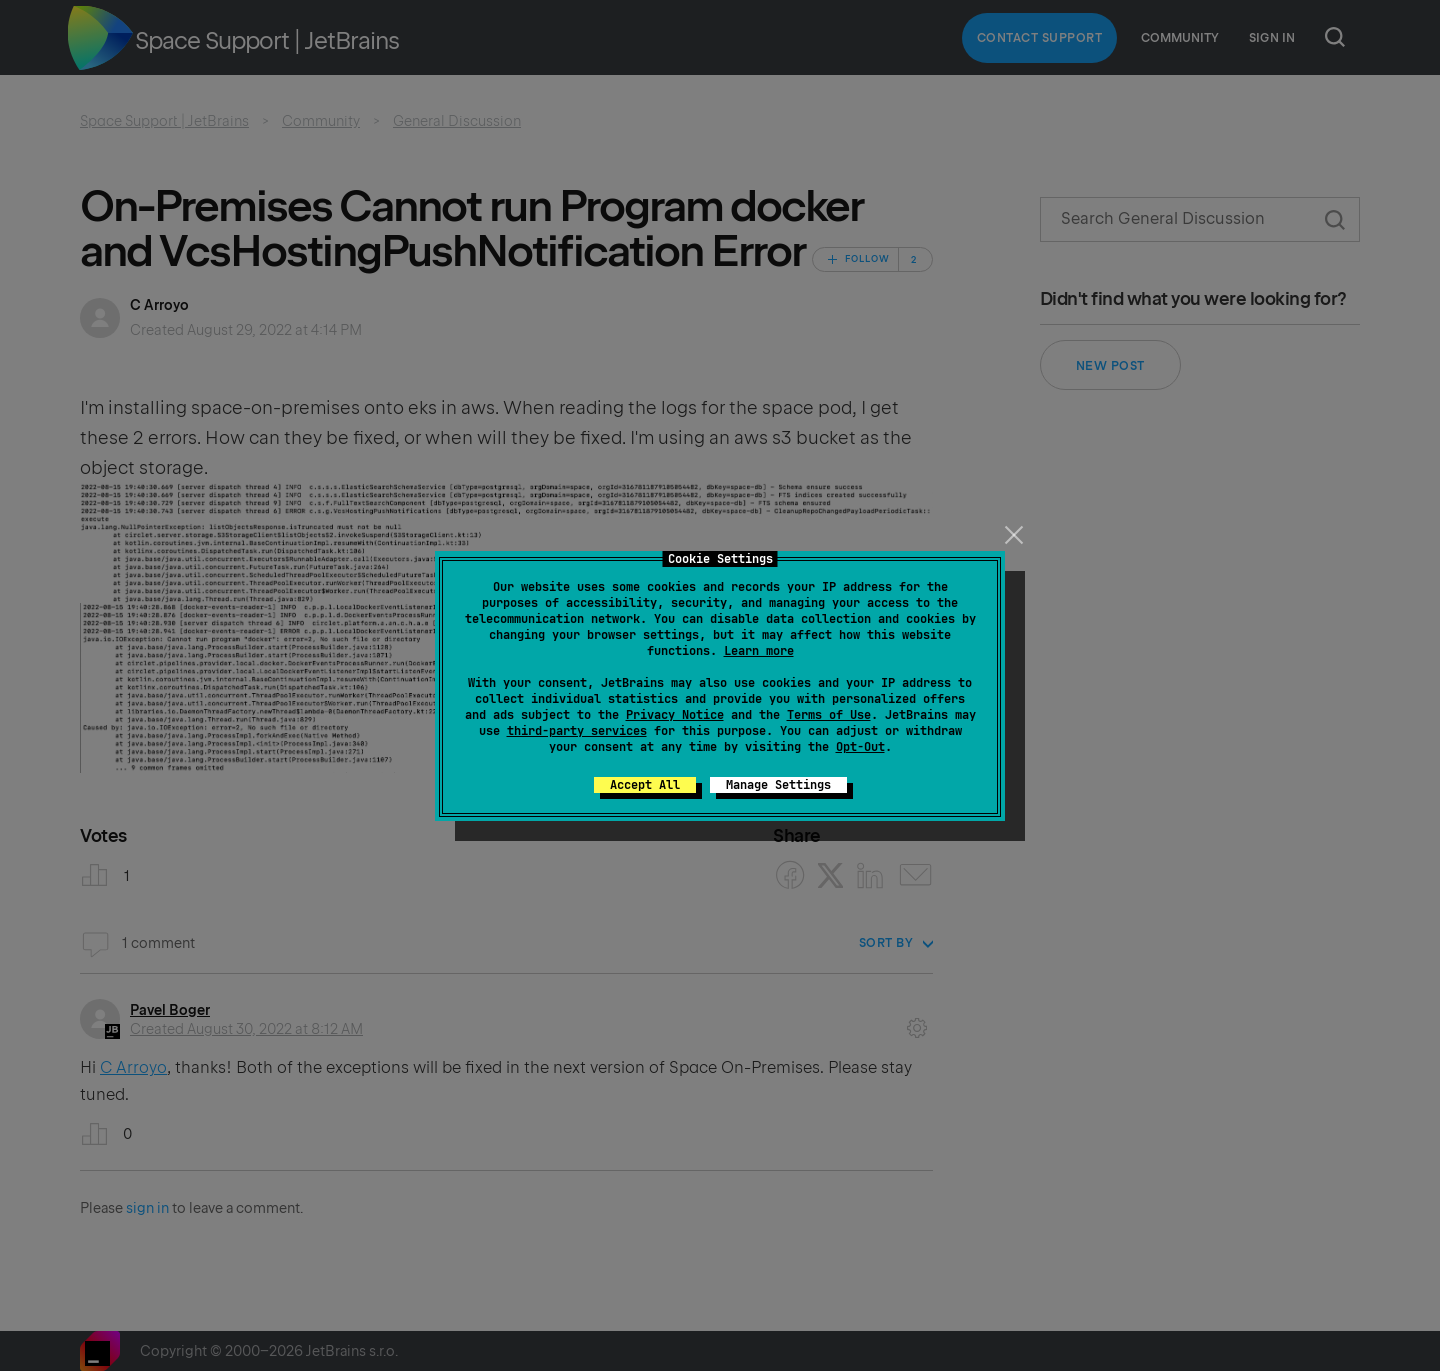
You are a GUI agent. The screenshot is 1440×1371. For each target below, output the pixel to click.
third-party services (577, 731)
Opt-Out (860, 747)
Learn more (759, 651)
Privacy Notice (675, 715)
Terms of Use (829, 715)
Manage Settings (778, 785)
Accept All (645, 785)
